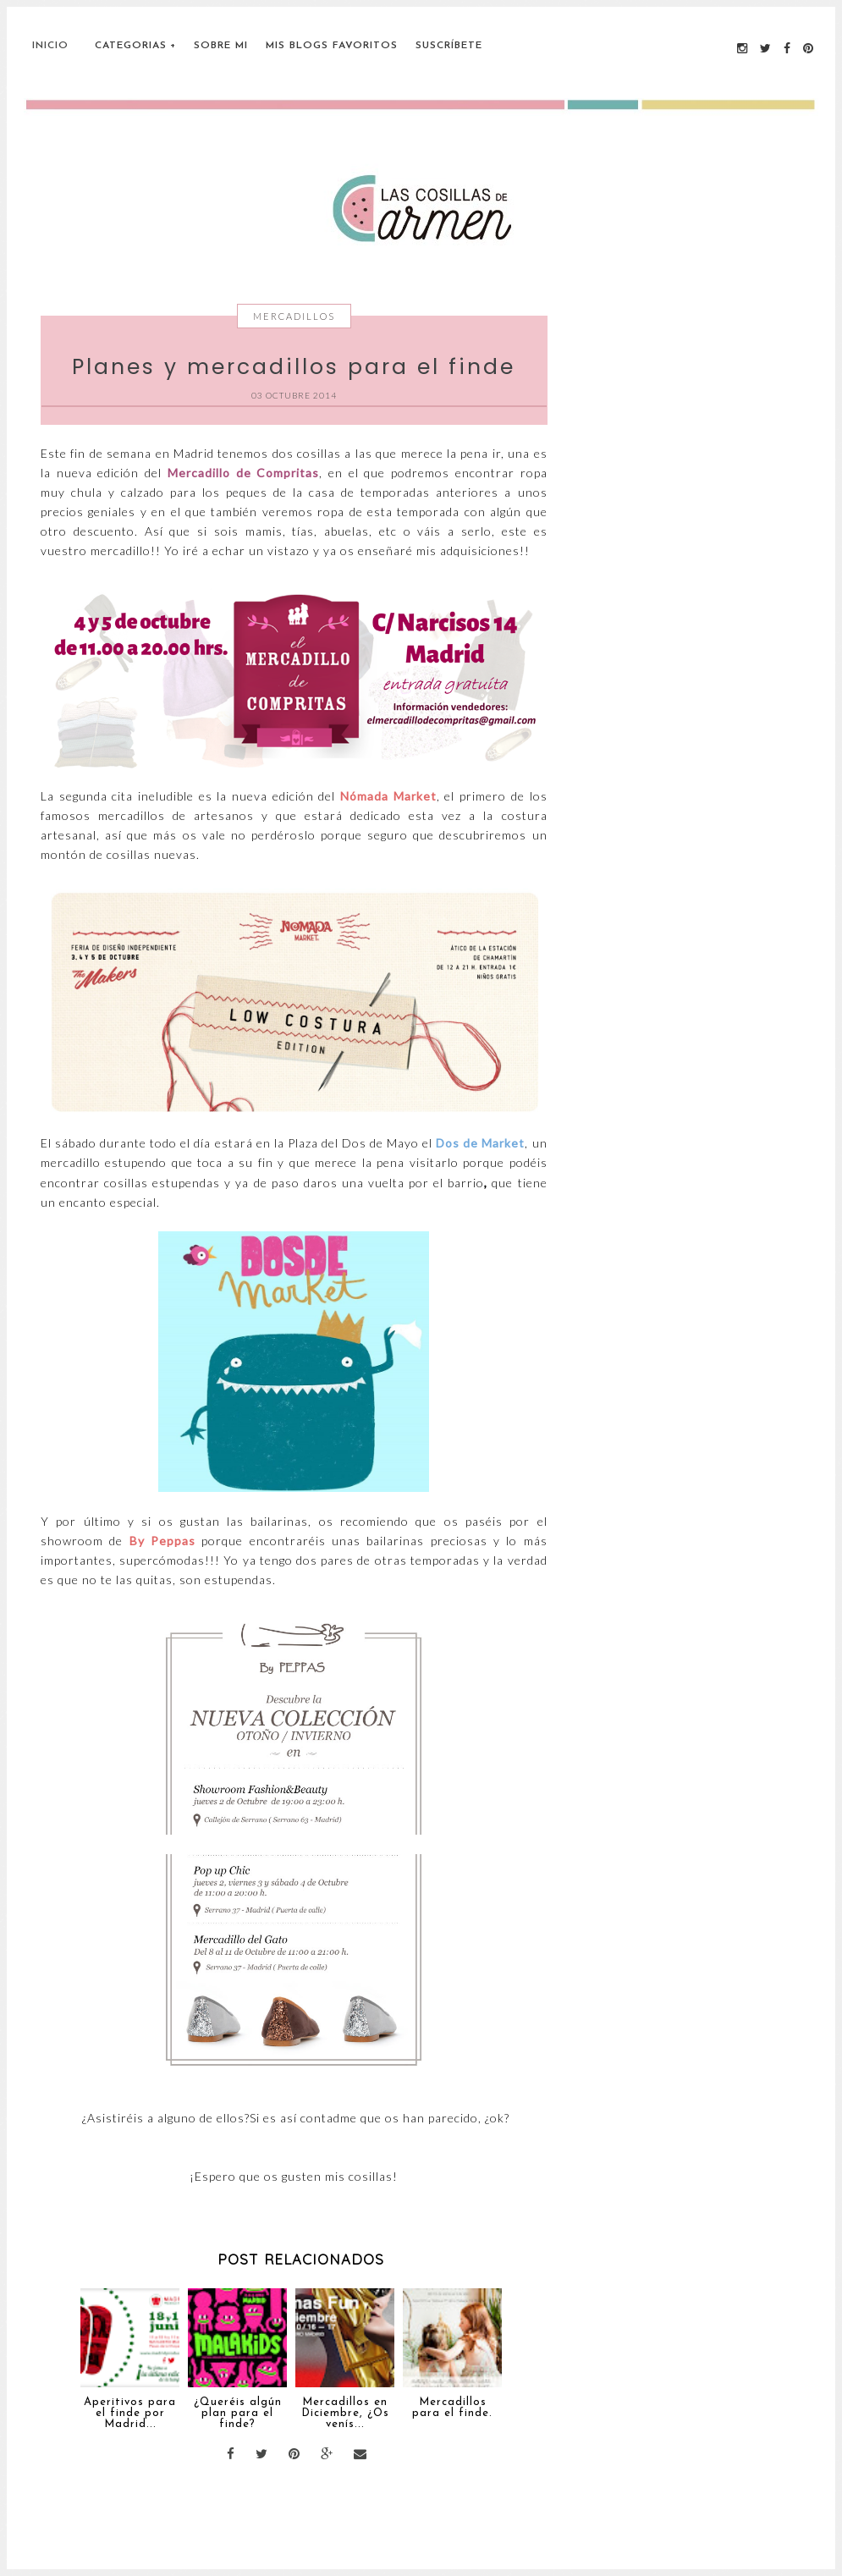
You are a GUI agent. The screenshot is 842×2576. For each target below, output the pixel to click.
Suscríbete (448, 46)
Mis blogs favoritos (332, 46)
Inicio (50, 46)
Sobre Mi (221, 46)
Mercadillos (294, 316)
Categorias (131, 46)
